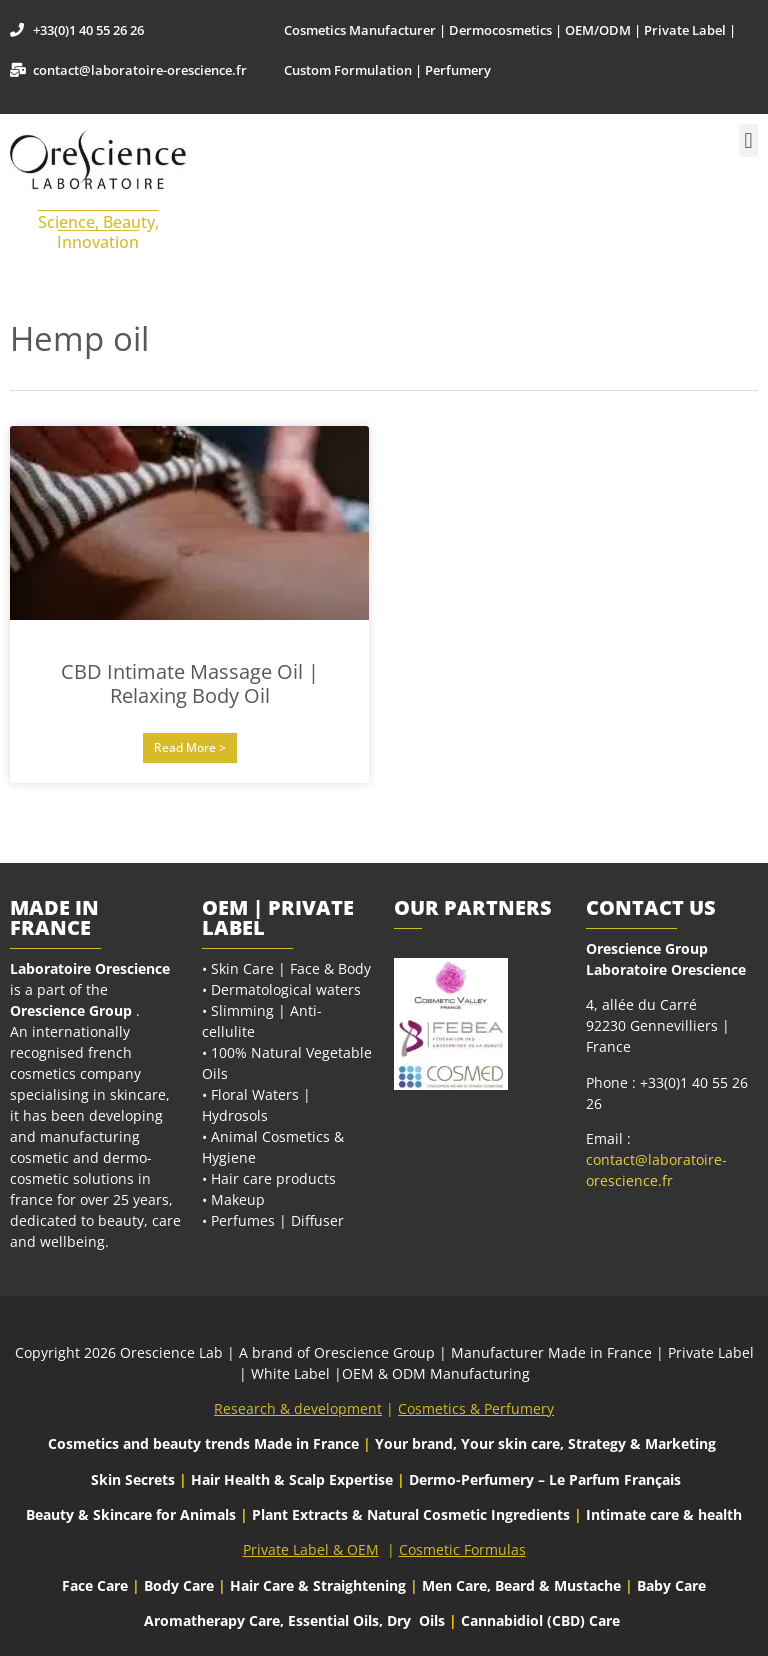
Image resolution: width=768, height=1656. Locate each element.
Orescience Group (71, 1010)
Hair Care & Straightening (320, 1585)
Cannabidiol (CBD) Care (540, 1620)
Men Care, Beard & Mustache (521, 1585)
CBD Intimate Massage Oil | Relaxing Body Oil (190, 683)
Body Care (179, 1585)
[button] (748, 140)
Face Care (97, 1585)
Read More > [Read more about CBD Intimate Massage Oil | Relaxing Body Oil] (190, 747)
